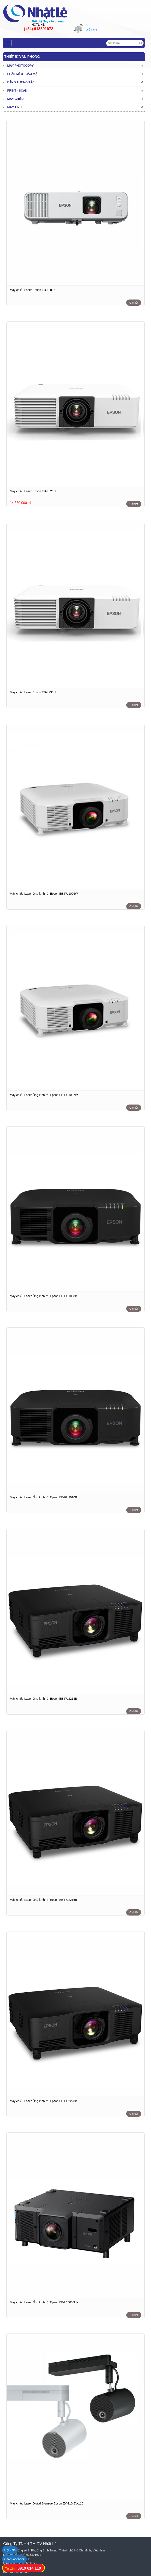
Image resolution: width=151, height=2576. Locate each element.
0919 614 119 (29, 2568)
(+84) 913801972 (38, 29)
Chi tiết (133, 302)
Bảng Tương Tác (21, 82)
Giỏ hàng (91, 29)
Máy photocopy (20, 65)
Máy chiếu (15, 99)
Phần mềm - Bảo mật (23, 74)
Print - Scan (17, 90)
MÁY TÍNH (14, 107)
